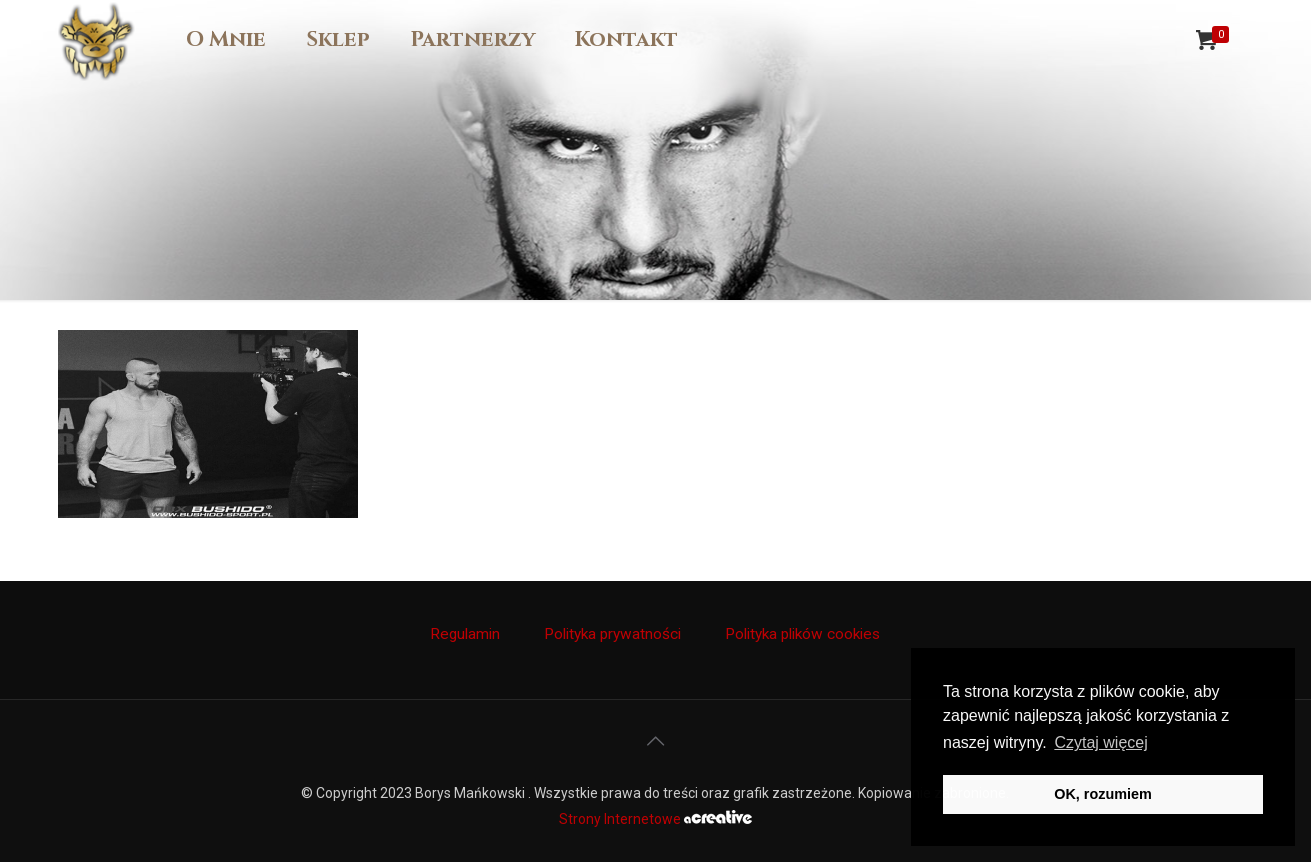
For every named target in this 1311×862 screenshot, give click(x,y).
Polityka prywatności (612, 634)
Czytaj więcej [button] (1100, 742)
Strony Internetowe (655, 819)
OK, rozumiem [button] (1103, 794)
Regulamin (465, 634)
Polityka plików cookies (802, 634)
